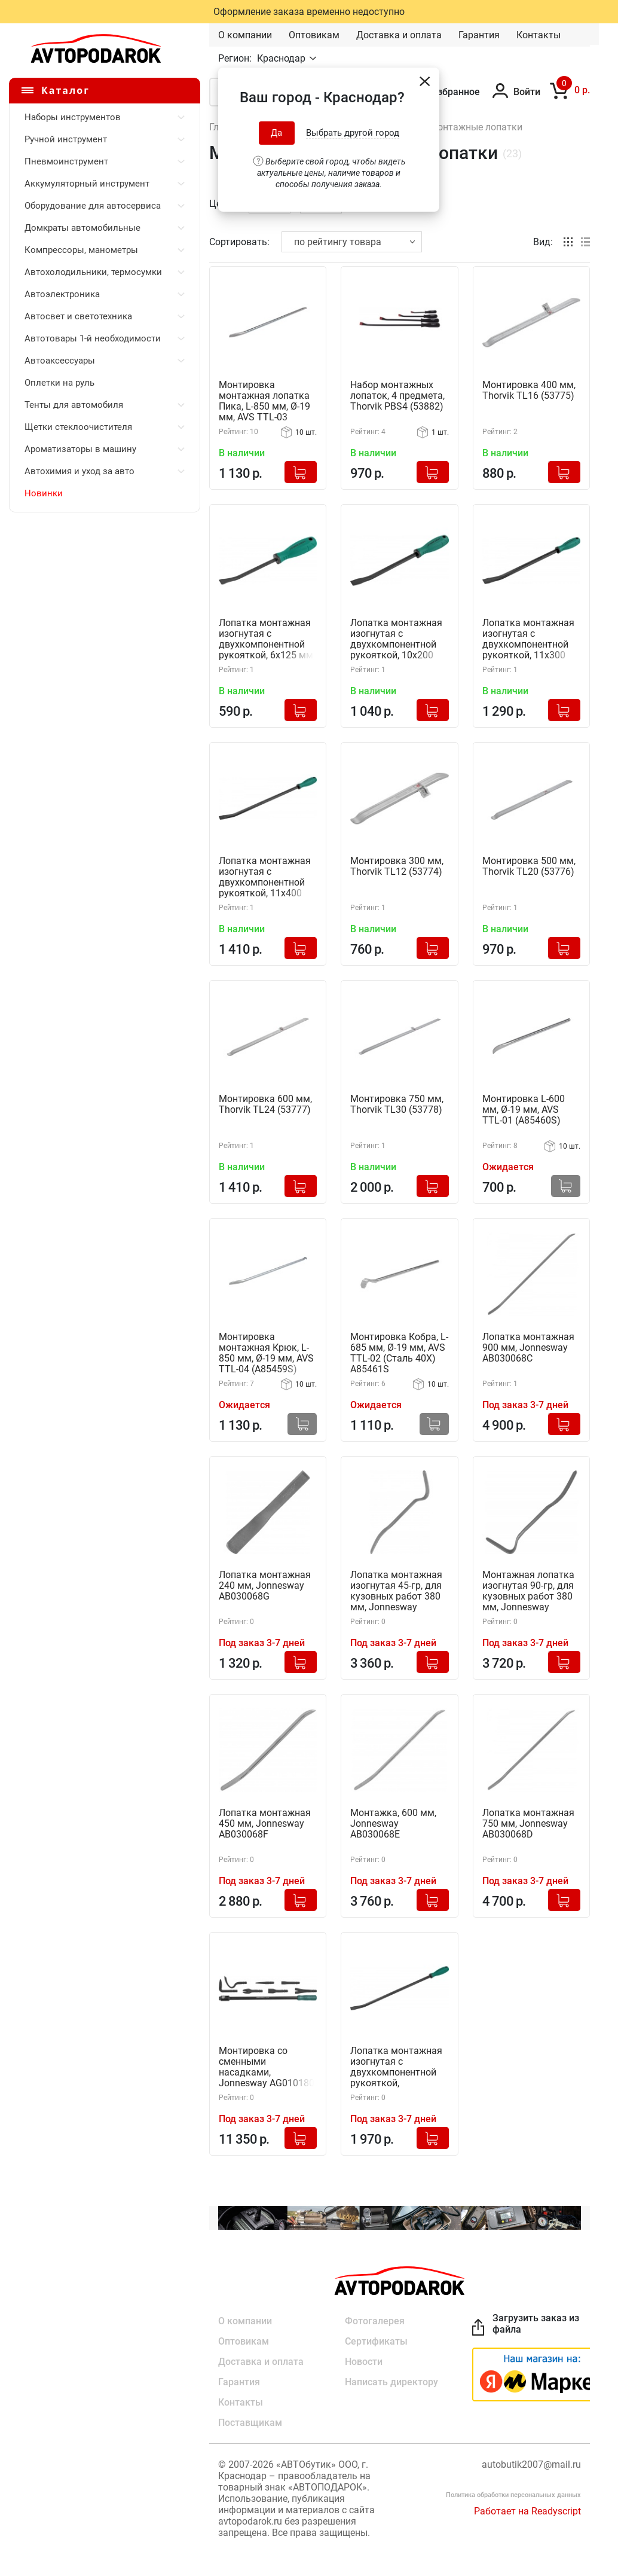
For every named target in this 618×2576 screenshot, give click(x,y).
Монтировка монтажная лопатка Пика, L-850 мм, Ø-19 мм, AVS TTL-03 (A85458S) (264, 401)
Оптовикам (314, 35)
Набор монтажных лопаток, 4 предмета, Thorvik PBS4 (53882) (397, 396)
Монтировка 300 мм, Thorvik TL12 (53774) (396, 866)
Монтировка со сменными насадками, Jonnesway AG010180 (266, 2067)
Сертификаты (376, 2341)
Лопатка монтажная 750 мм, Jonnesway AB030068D (528, 1824)
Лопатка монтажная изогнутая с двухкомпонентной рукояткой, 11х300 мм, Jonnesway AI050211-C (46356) (528, 639)
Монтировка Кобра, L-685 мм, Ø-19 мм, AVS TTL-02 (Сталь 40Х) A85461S (399, 1353)
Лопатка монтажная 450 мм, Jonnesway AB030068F (265, 1824)
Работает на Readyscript (527, 2511)
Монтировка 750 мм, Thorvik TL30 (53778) (396, 1104)
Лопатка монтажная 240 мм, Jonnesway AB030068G (265, 1586)
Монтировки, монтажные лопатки (446, 127)
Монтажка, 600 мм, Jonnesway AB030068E (393, 1824)
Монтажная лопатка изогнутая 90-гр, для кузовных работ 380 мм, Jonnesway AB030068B (528, 1591)
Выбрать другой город (352, 132)
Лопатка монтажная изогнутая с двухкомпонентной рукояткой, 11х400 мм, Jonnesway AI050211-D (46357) (265, 877)
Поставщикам (250, 2422)
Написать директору (391, 2382)
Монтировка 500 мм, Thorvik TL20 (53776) (529, 866)
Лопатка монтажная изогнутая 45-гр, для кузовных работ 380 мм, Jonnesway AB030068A (396, 1591)
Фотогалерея (375, 2321)
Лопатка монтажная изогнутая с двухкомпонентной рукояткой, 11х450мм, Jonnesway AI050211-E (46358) (397, 2067)
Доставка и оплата (399, 35)
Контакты (538, 35)
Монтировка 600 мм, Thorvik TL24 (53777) (265, 1104)
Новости (364, 2361)
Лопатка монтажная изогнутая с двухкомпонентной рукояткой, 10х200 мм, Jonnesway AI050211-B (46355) (396, 639)
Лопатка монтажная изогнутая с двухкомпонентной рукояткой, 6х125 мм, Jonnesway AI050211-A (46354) (267, 639)
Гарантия (479, 35)
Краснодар (282, 58)
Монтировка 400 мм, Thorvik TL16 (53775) (529, 390)
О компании (245, 35)
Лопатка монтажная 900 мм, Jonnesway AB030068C (528, 1348)
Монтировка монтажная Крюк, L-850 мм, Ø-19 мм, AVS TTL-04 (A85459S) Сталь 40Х (266, 1353)
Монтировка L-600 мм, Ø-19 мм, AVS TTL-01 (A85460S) (523, 1110)
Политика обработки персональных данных (513, 2495)
